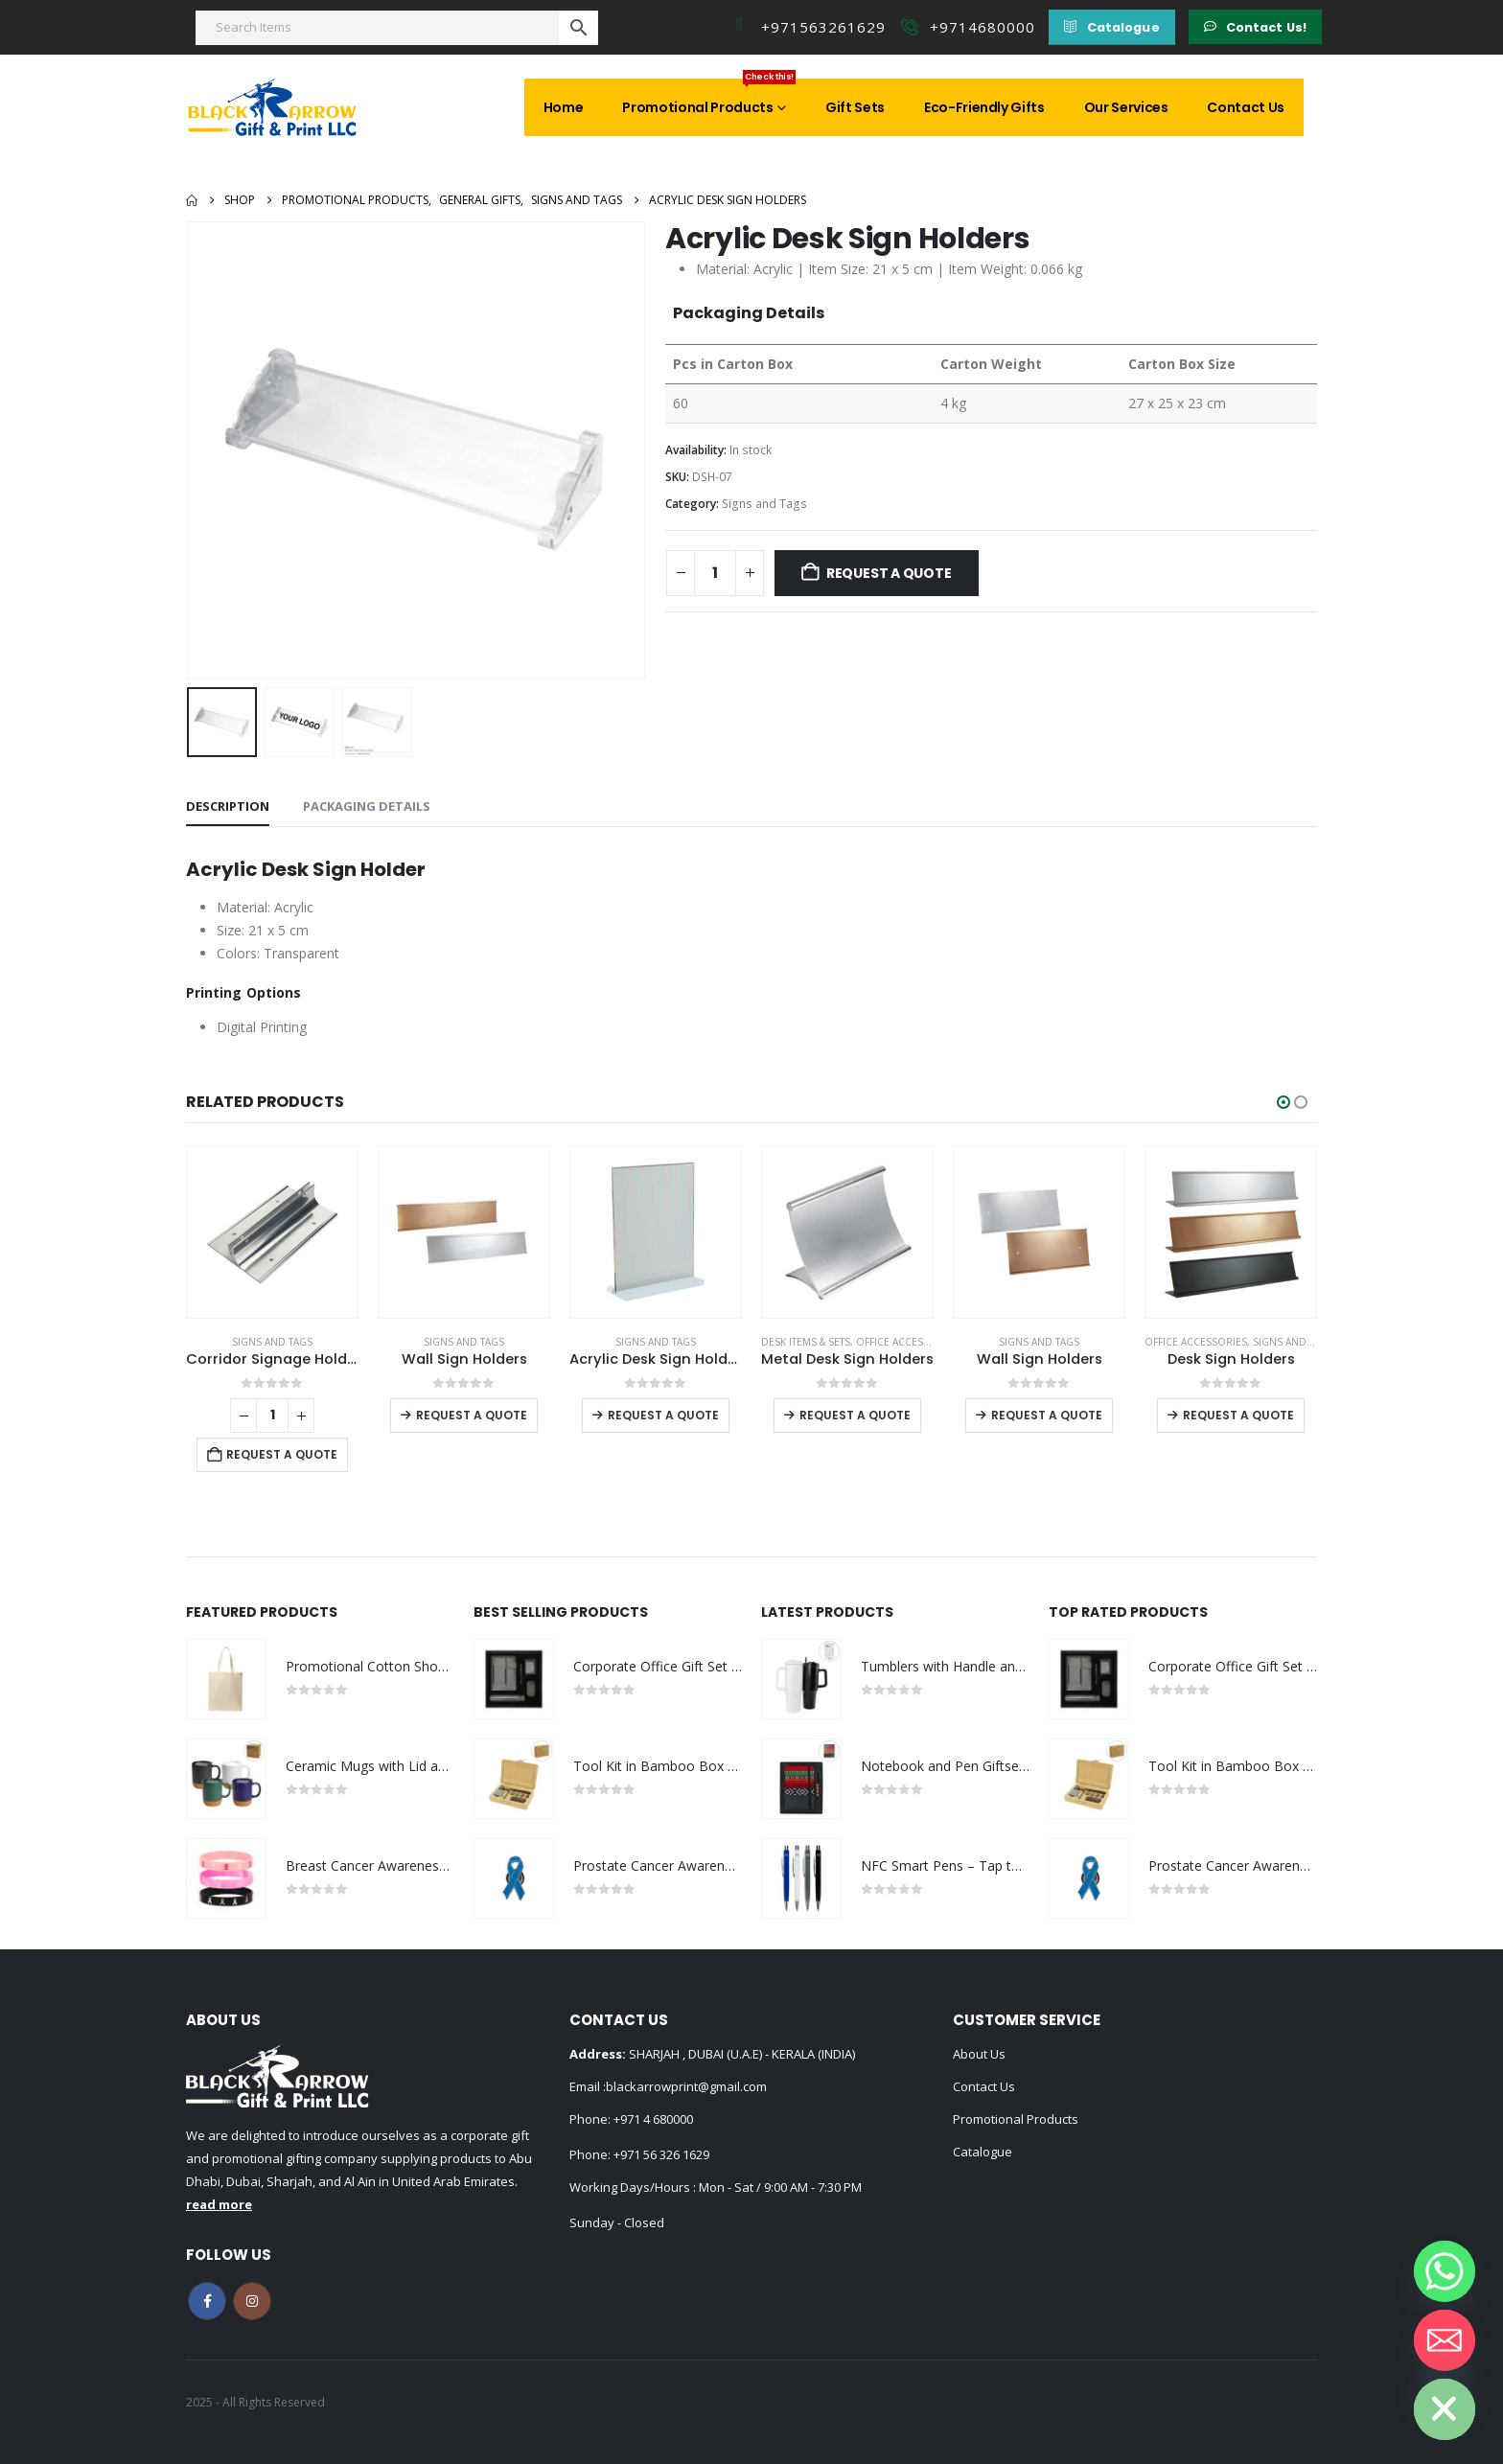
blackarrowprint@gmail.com (686, 2086)
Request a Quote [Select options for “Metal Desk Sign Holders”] (855, 1415)
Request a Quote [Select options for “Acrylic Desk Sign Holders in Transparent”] (663, 1415)
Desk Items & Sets (805, 1341)
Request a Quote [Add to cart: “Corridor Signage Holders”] (281, 1454)
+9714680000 (982, 26)
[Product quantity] (715, 573)
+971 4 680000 (653, 2119)
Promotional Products (709, 98)
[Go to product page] (272, 1232)
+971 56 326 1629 (661, 2154)
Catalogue (982, 2151)
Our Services (1126, 107)
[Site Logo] (272, 107)
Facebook (207, 2301)
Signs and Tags (764, 503)
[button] (1111, 27)
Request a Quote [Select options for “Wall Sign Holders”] (471, 1415)
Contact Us (1245, 107)
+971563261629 (823, 26)
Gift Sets (855, 107)
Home (563, 107)
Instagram (252, 2301)
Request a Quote (889, 573)
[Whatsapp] (1444, 2271)
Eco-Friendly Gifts (984, 107)
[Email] (1444, 2340)
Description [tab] (227, 806)
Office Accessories (907, 1341)
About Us (979, 2053)
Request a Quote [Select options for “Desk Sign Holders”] (1238, 1415)
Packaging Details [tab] (366, 806)
